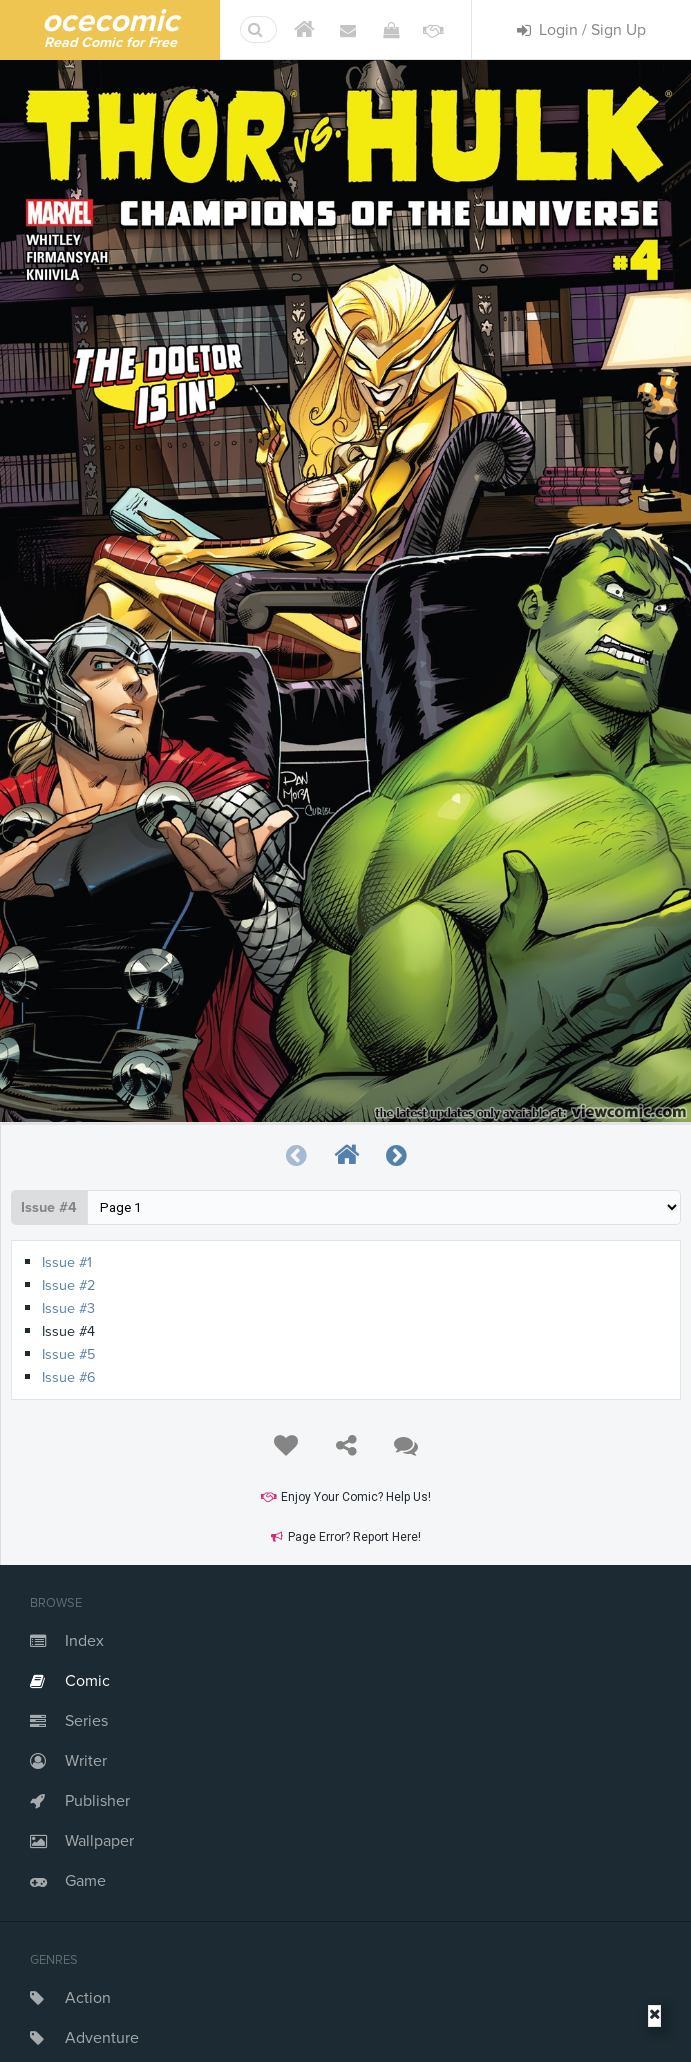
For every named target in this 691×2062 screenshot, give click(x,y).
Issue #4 (49, 1207)
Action (88, 1998)
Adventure (102, 2038)
